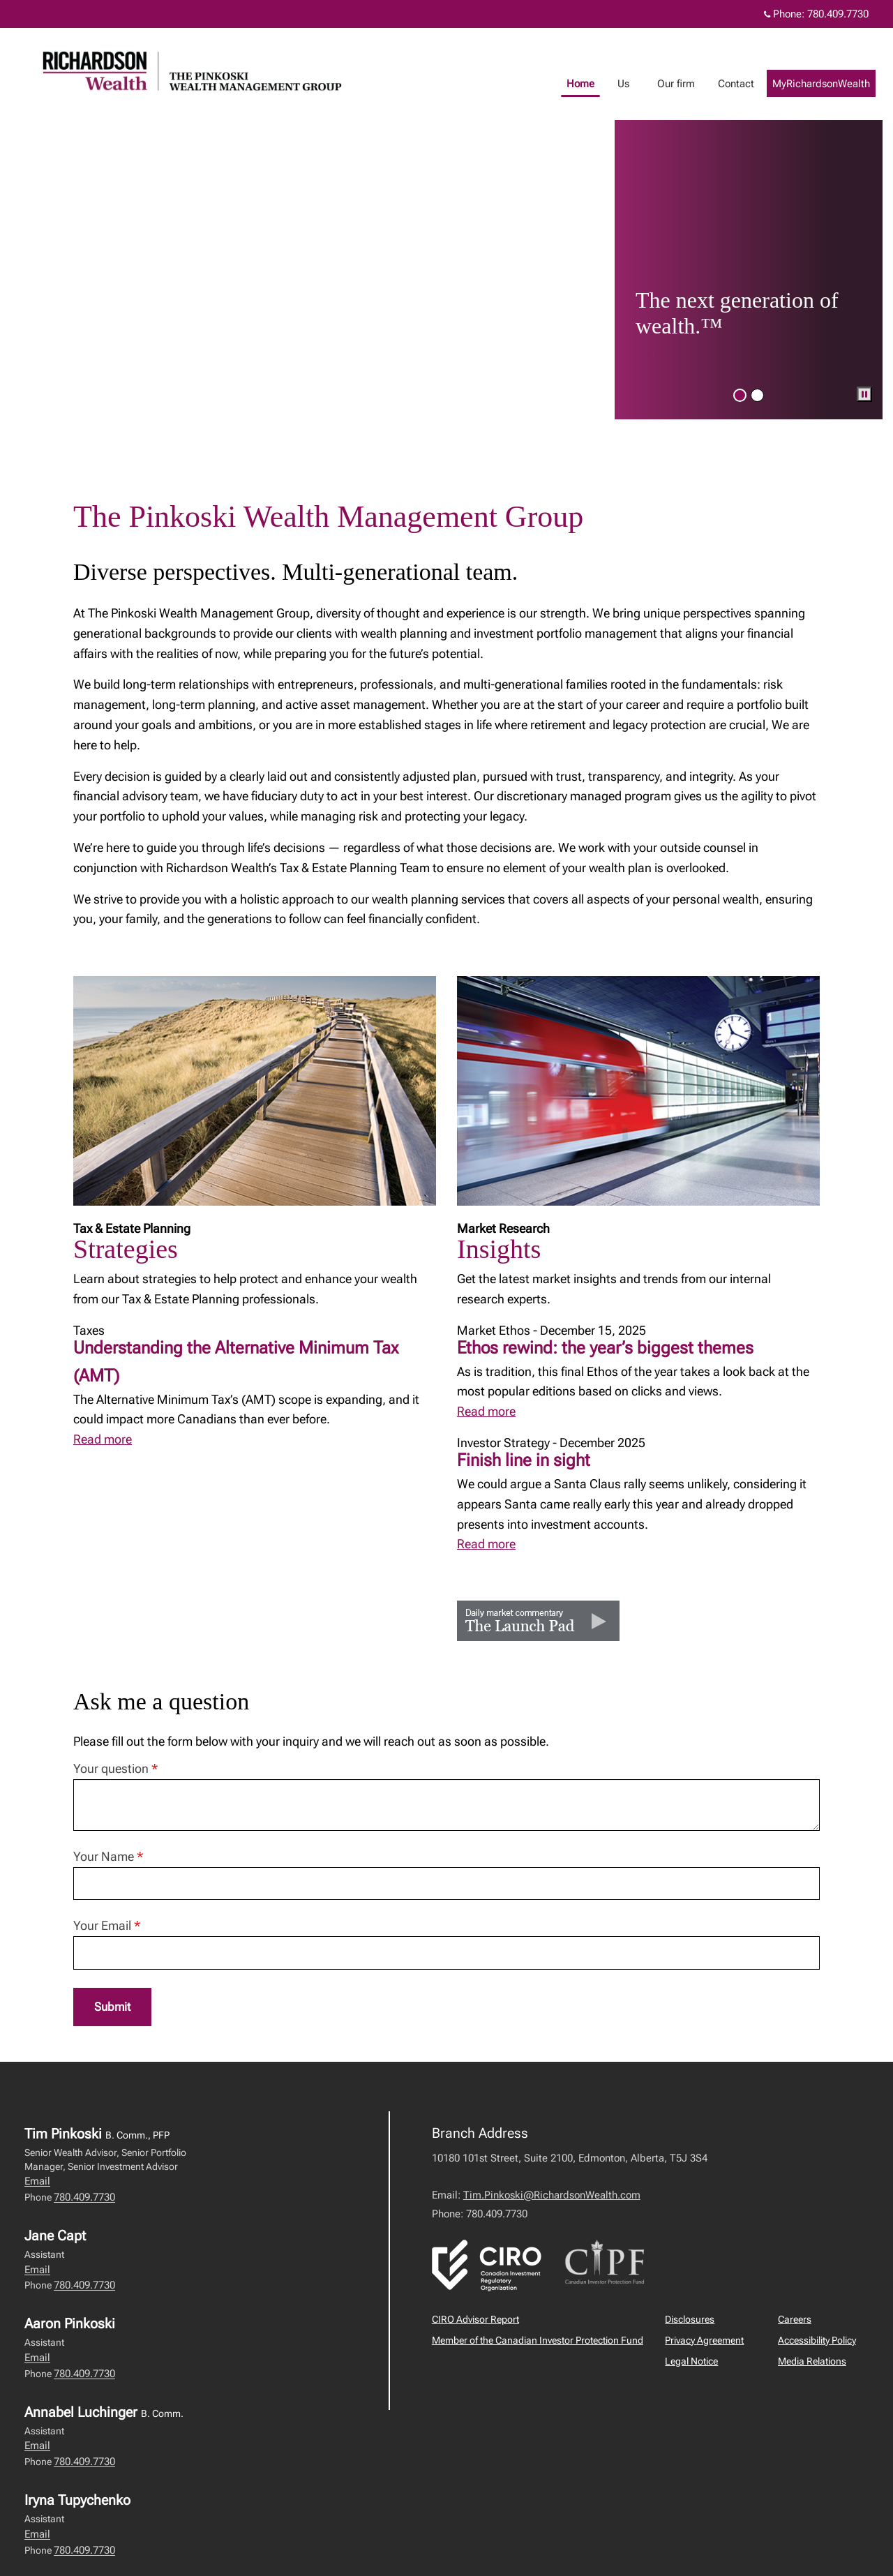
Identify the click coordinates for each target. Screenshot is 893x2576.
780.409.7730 (84, 2198)
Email (37, 2182)
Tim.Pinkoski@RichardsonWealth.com (551, 2195)
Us (637, 83)
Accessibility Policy (817, 2340)
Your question (115, 1768)
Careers (794, 2320)
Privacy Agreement (704, 2340)
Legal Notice (691, 2361)
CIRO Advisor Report (475, 2320)
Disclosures (689, 2320)
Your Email (106, 1925)
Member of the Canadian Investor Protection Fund (537, 2340)
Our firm (690, 83)
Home (594, 83)
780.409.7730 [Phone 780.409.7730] (838, 14)
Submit (113, 2007)
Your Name (108, 1856)
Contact (750, 83)
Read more (102, 1439)
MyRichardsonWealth (835, 83)
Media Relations (812, 2361)
